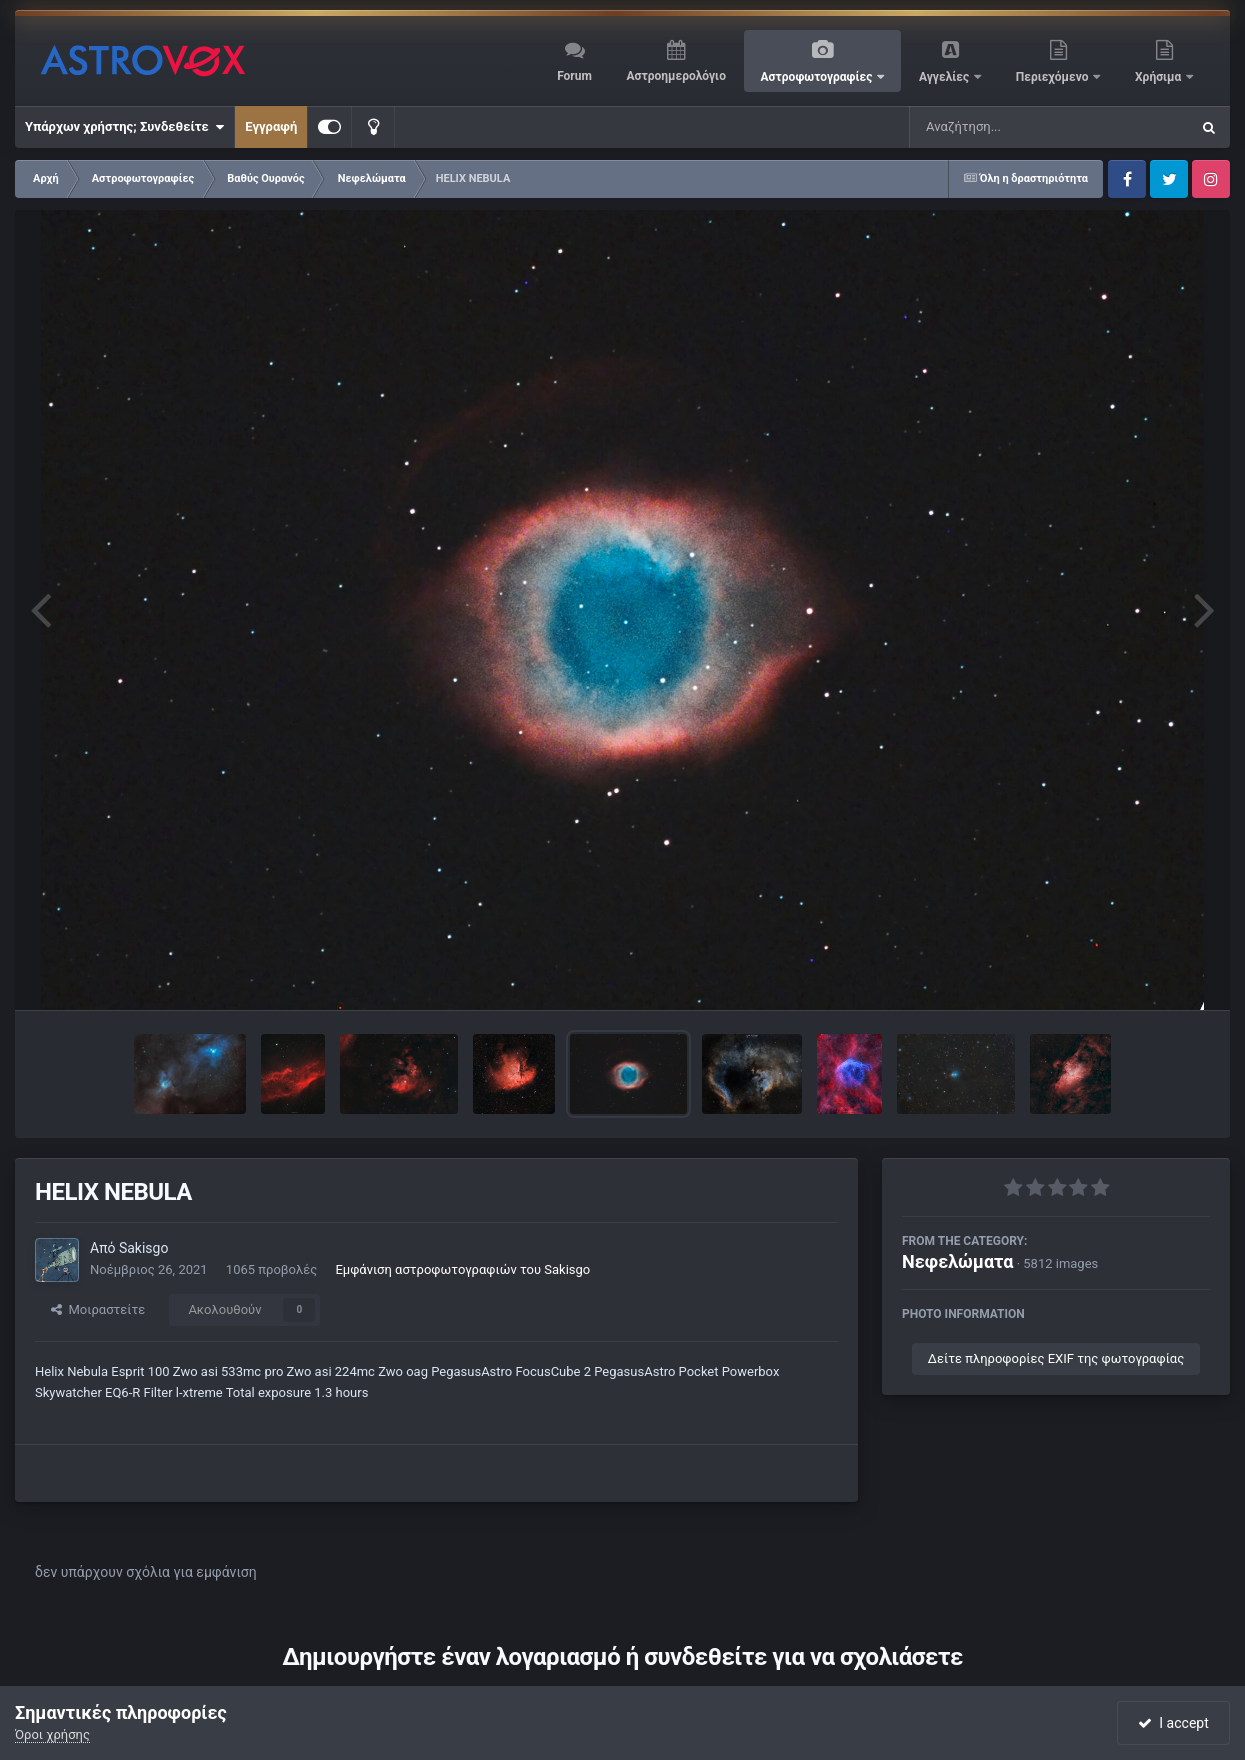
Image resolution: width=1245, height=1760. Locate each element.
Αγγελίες (945, 77)
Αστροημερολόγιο (675, 76)
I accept (1173, 1723)
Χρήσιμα (1159, 77)
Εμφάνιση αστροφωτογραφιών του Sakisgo (462, 1269)
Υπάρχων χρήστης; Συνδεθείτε (124, 127)
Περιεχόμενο (1054, 77)
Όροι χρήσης (52, 1734)
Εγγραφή (271, 126)
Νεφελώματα (957, 1261)
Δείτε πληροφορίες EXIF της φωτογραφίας (1056, 1358)
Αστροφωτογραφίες (818, 77)
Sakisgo (144, 1248)
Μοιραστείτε (98, 1309)
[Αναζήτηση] (1009, 127)
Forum (574, 76)
